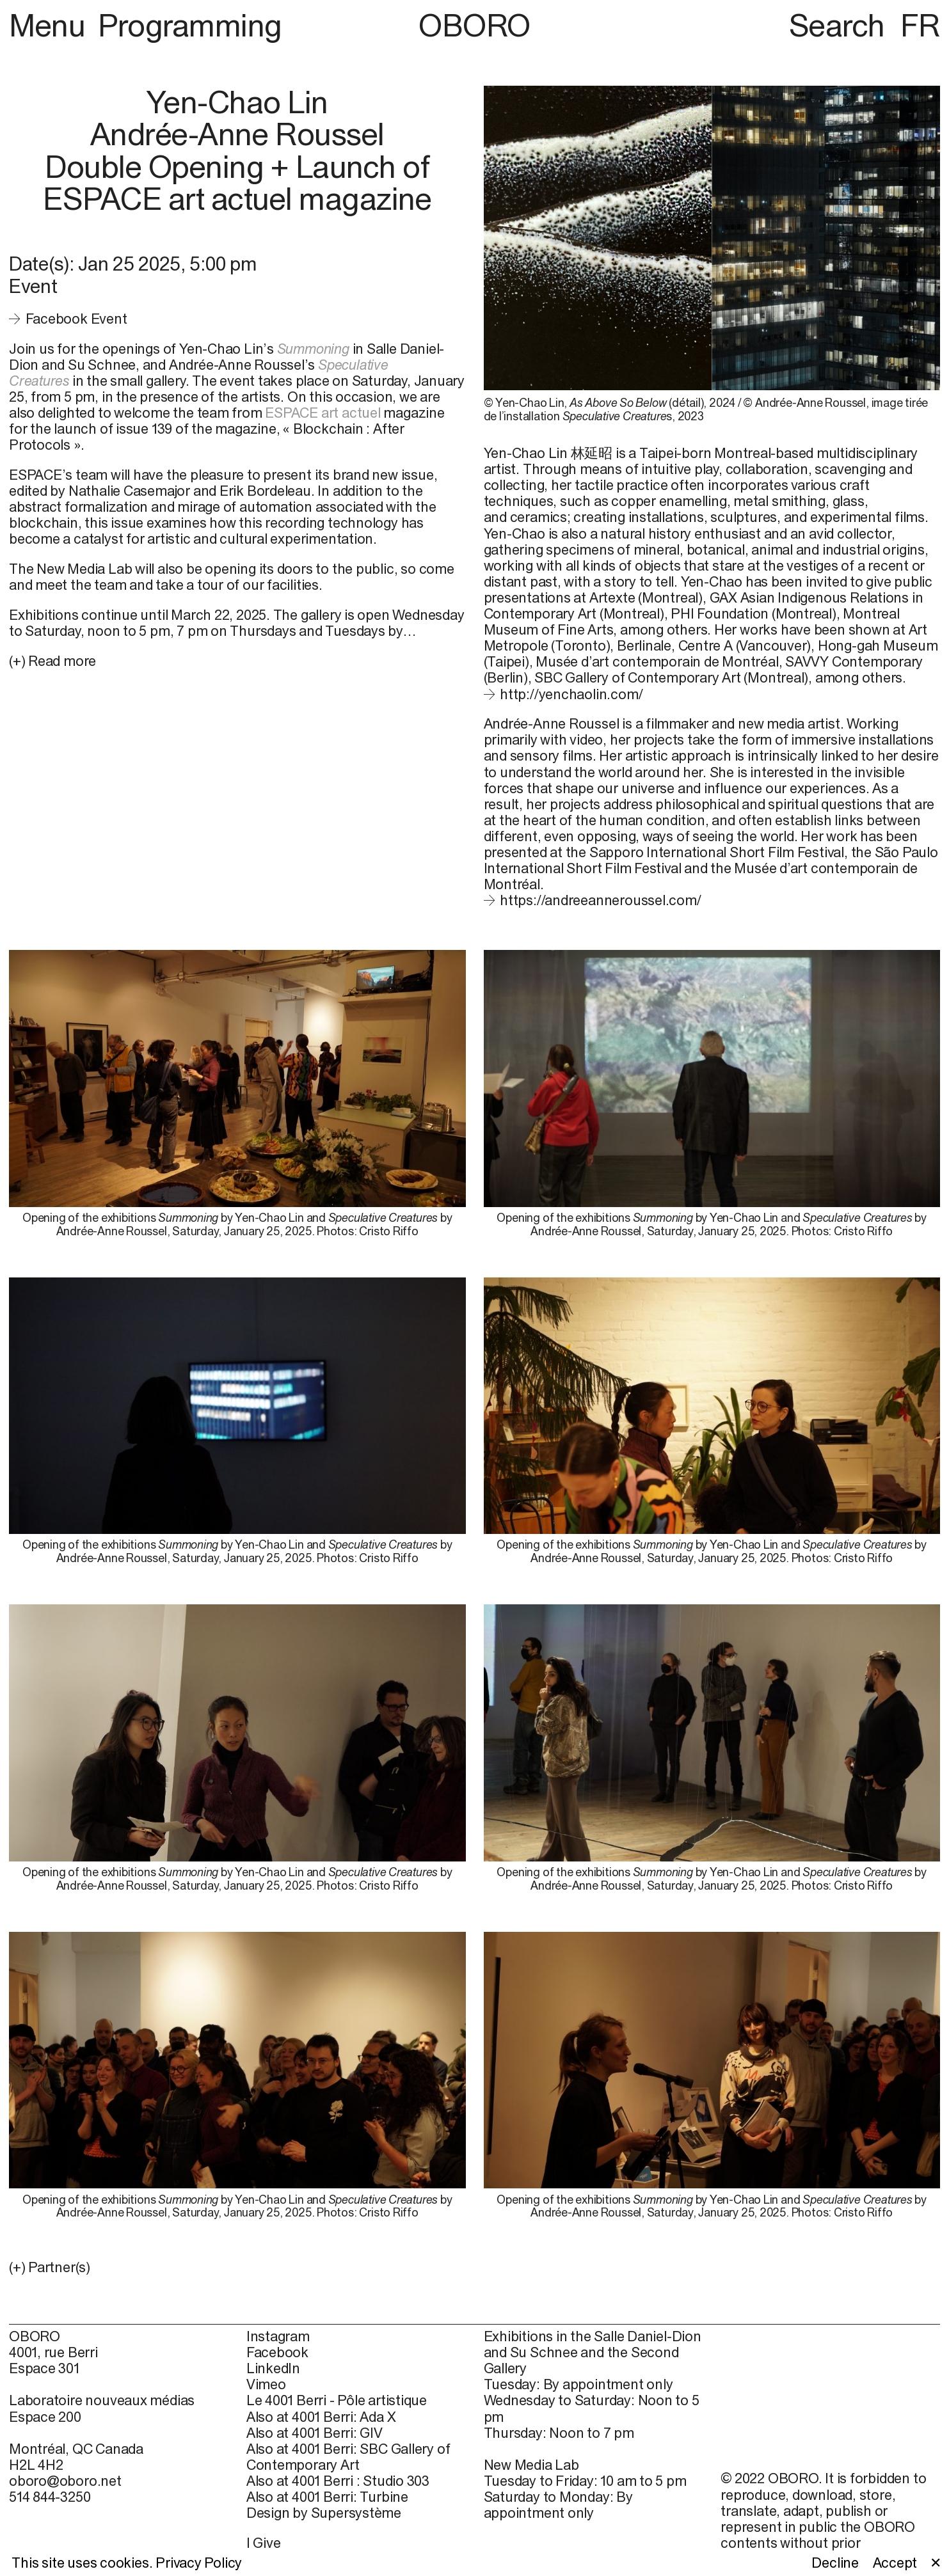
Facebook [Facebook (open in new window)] (277, 2352)
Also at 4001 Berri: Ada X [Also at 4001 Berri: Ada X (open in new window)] (321, 2417)
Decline (835, 2563)
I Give (263, 2542)
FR (920, 25)
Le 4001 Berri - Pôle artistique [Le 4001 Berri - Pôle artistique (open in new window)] (336, 2400)
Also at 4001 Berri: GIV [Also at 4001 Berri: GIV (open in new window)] (314, 2433)
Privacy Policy (199, 2562)
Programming (190, 25)
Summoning (313, 348)
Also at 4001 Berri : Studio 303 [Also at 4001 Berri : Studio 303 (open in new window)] (337, 2481)
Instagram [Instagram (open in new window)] (278, 2336)
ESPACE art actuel (322, 412)
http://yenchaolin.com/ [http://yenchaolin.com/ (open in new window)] (571, 694)
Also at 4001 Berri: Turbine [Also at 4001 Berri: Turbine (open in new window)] (327, 2497)
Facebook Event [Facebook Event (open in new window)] (76, 318)
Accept (895, 2563)
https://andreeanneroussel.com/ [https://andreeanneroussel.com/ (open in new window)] (600, 900)
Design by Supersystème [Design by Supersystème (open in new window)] (323, 2513)
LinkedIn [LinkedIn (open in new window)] (273, 2368)
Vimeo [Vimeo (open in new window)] (266, 2384)
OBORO (474, 25)
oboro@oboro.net (65, 2480)
